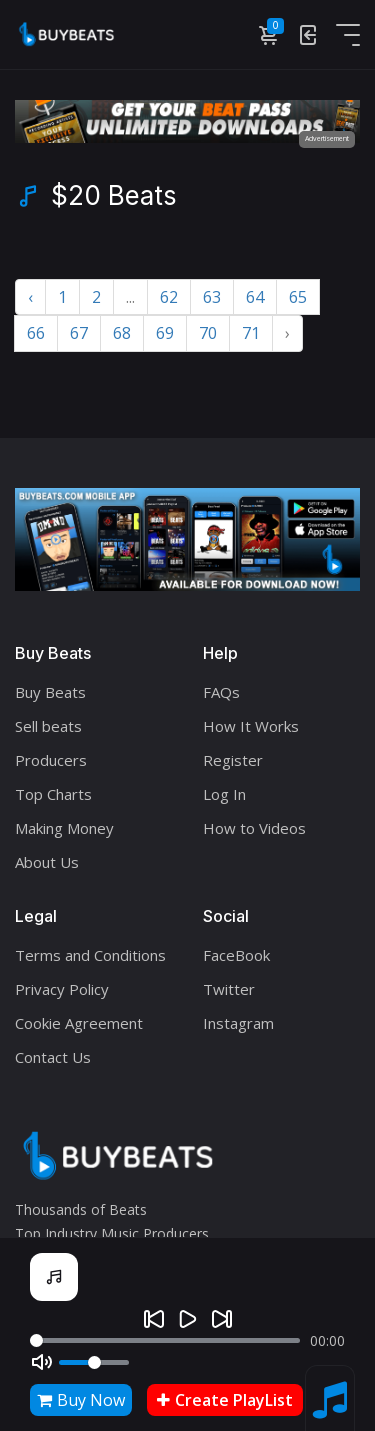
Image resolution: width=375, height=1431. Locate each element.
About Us (47, 862)
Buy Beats (50, 692)
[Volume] (94, 1362)
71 (251, 333)
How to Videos (254, 828)
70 (208, 333)
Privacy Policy (62, 989)
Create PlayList (225, 1400)
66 (36, 333)
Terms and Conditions (90, 955)
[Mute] (42, 1362)
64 (255, 297)
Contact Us (53, 1057)
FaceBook (236, 955)
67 (79, 333)
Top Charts (53, 794)
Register (233, 760)
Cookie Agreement (79, 1023)
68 (122, 333)
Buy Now (81, 1400)
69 (165, 333)
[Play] (188, 1319)
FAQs (221, 692)
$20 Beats (114, 196)
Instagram (238, 1023)
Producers (51, 760)
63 (212, 297)
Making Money (64, 828)
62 (169, 297)
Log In (224, 794)
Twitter (229, 989)
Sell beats (48, 726)
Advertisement (327, 138)
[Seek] (165, 1340)
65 (298, 297)
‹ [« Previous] (30, 297)
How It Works (251, 726)
